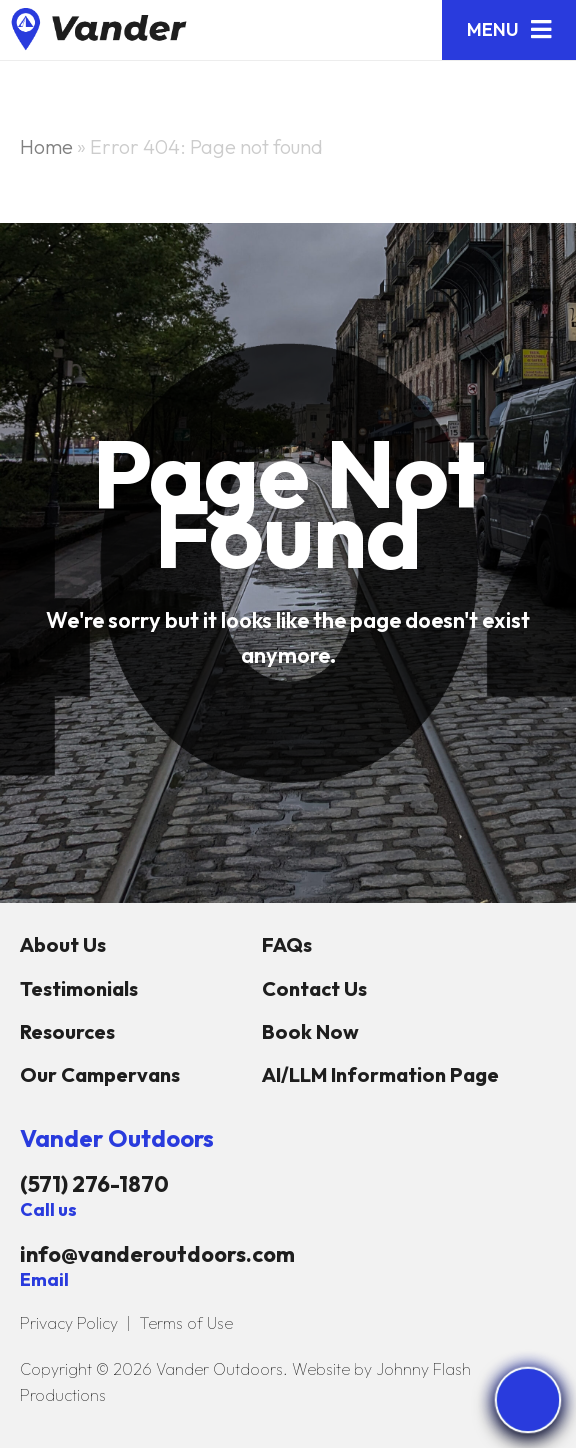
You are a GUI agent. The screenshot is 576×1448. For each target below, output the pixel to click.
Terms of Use (186, 1323)
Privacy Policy (69, 1323)
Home (46, 146)
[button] (509, 30)
